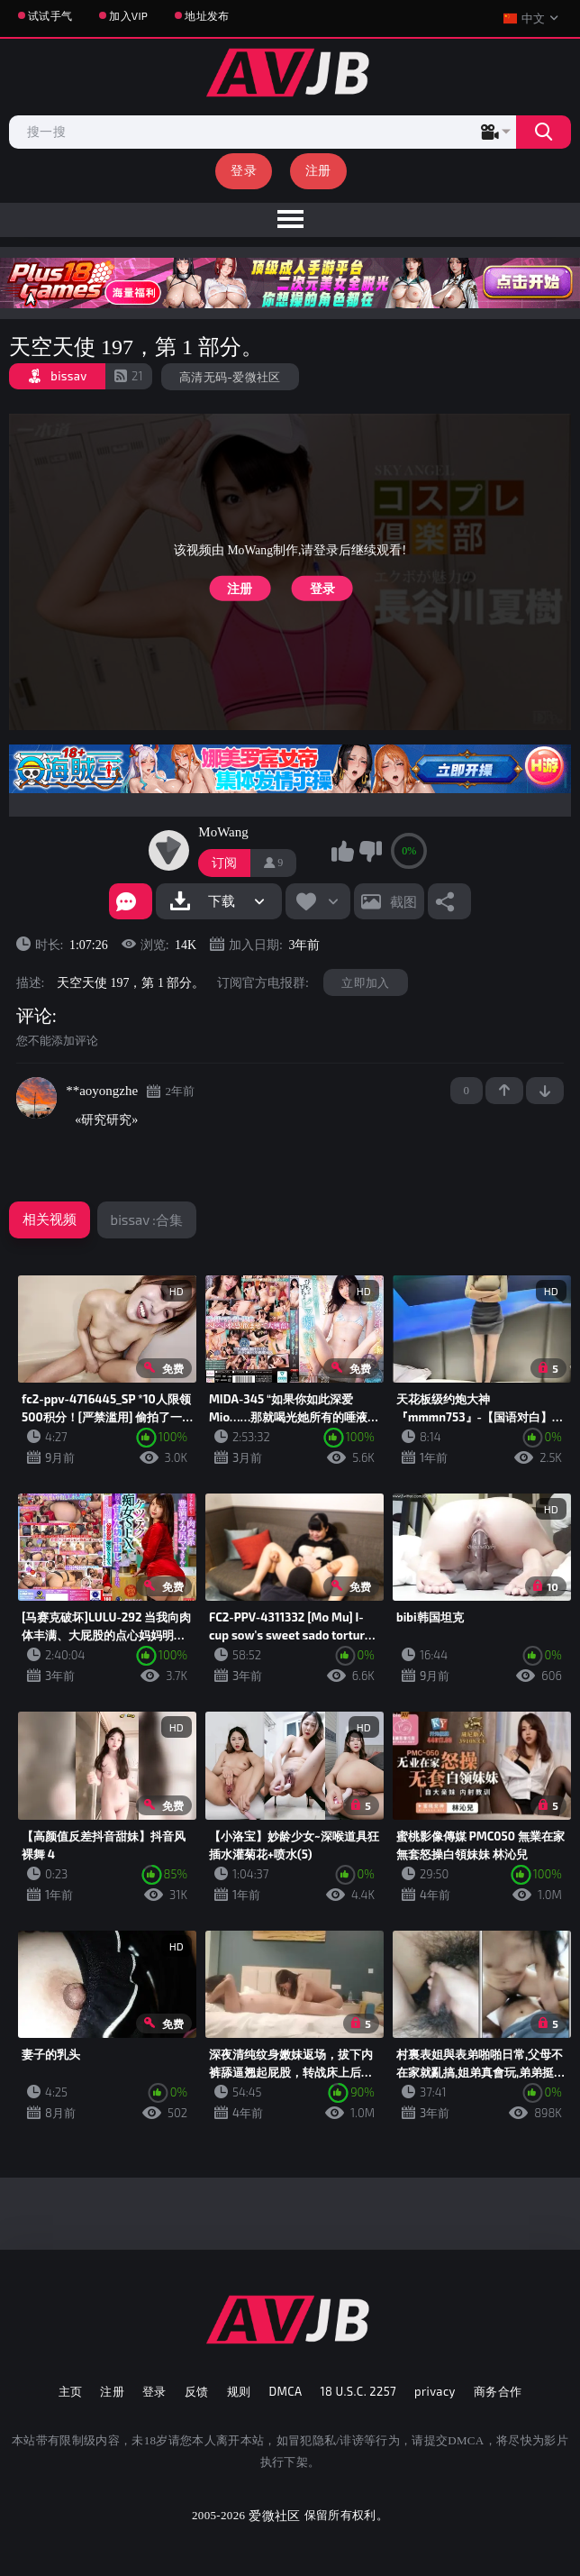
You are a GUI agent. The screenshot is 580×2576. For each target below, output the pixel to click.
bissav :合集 (147, 1219)
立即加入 (365, 982)
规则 (239, 2391)
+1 (504, 1090)
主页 (71, 2391)
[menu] (290, 220)
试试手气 (50, 15)
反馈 (197, 2391)
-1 (545, 1090)
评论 (34, 1016)
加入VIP (128, 15)
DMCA (285, 2391)
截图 (403, 901)
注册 (318, 170)
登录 (244, 170)
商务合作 (498, 2391)
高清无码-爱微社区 (230, 377)
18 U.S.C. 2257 (358, 2391)
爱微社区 (274, 2515)
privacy (435, 2391)
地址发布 (207, 15)
